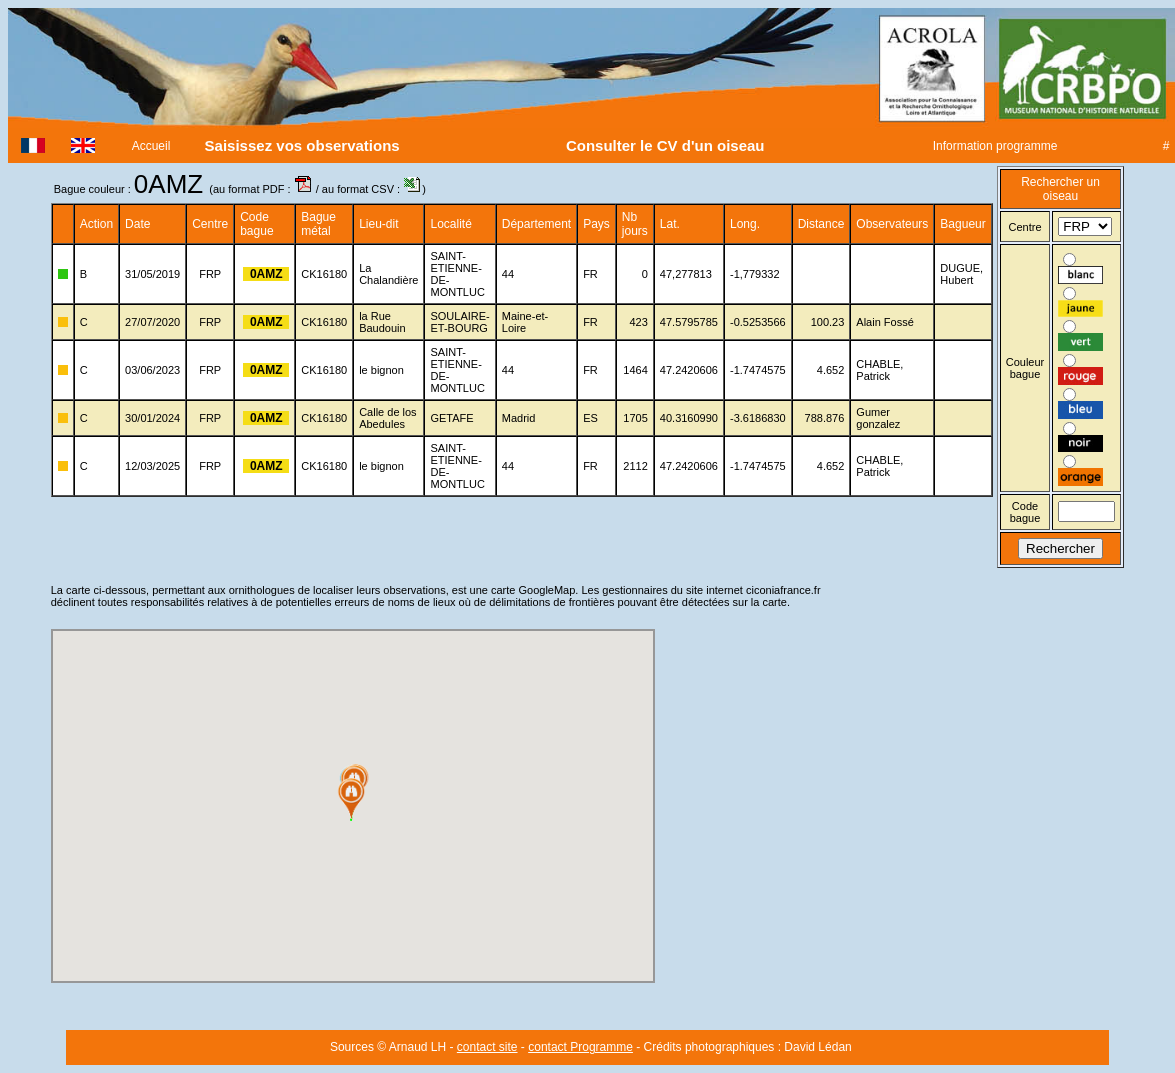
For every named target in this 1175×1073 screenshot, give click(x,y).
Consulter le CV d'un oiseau (665, 145)
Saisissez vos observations (301, 145)
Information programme (994, 146)
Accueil (151, 146)
